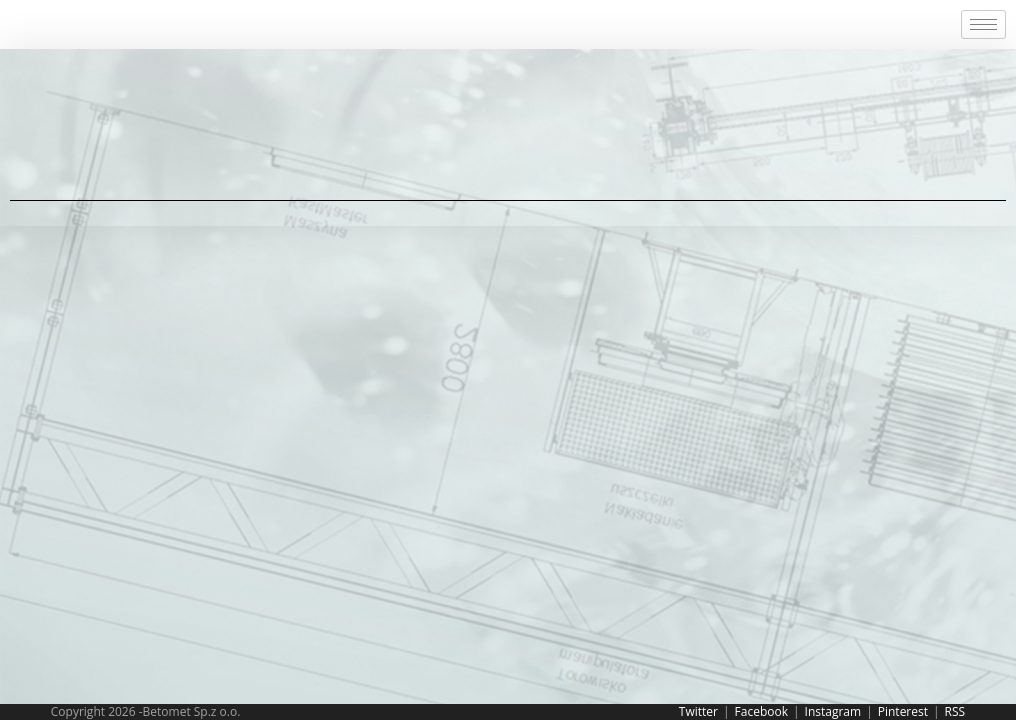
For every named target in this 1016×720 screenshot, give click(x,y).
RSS (955, 711)
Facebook (761, 711)
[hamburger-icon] (983, 24)
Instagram (833, 711)
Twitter (698, 711)
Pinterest (903, 711)
